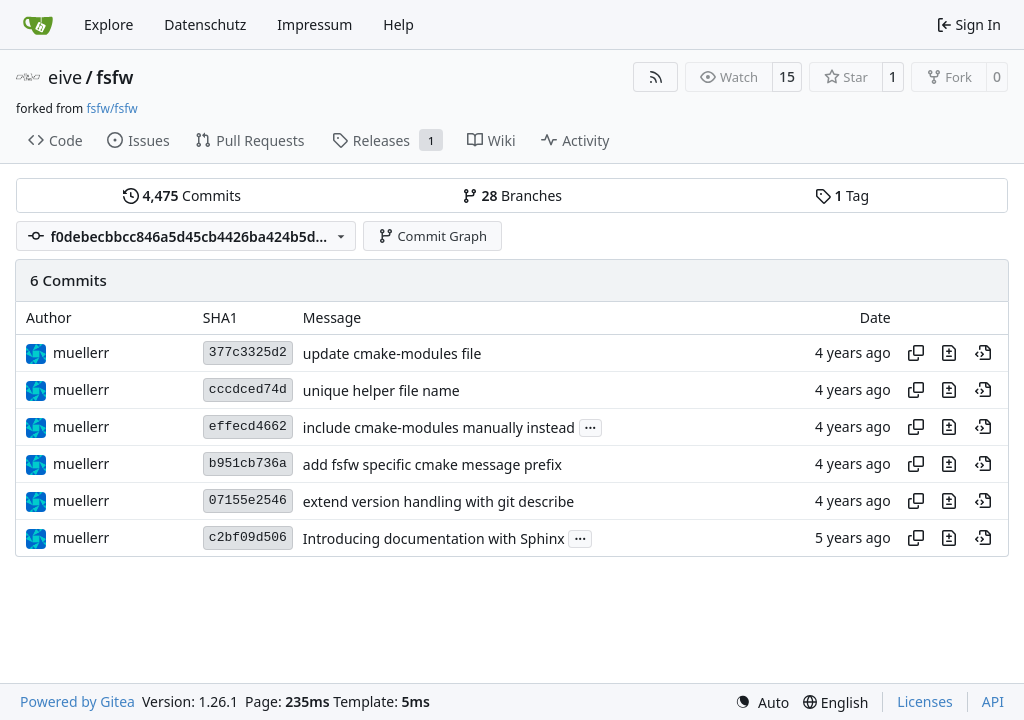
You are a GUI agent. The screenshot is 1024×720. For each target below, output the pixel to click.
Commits (182, 195)
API (993, 701)
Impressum (314, 24)
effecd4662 (248, 426)
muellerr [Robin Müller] (81, 352)
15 (787, 76)
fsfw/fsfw (111, 108)
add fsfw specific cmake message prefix (432, 464)
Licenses (925, 701)
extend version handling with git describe (438, 501)
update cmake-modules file (392, 353)
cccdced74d (248, 389)
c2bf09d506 (248, 537)
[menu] (762, 702)
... (591, 426)
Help (398, 24)
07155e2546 (248, 500)
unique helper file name (381, 390)
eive (65, 77)
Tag (842, 195)
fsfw (114, 77)
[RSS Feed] (656, 77)
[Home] (38, 25)
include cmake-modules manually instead (439, 427)
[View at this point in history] (983, 353)
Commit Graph (432, 236)
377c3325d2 (248, 352)
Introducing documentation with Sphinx (434, 538)
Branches (512, 195)
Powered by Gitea (77, 701)
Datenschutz (205, 24)
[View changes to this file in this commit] (949, 353)
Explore (108, 24)
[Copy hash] (916, 353)
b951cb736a (248, 463)
